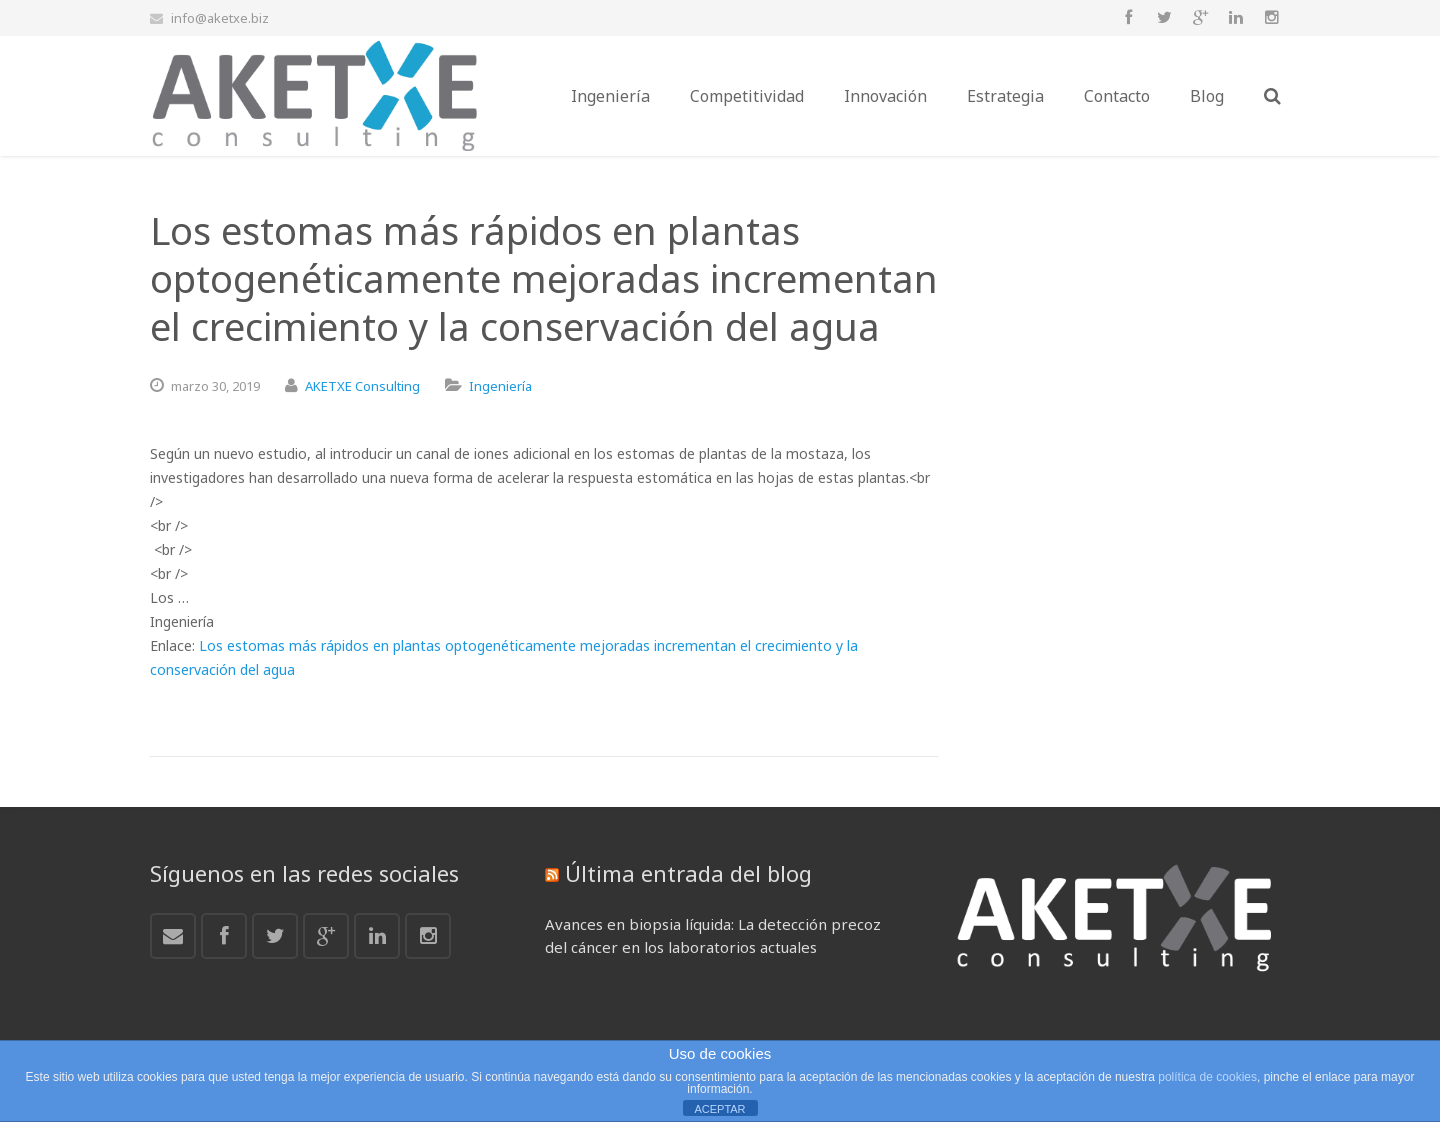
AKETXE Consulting (362, 386)
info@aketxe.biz (220, 18)
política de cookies (1207, 1077)
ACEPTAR (719, 1109)
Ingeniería (500, 386)
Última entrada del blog (688, 873)
